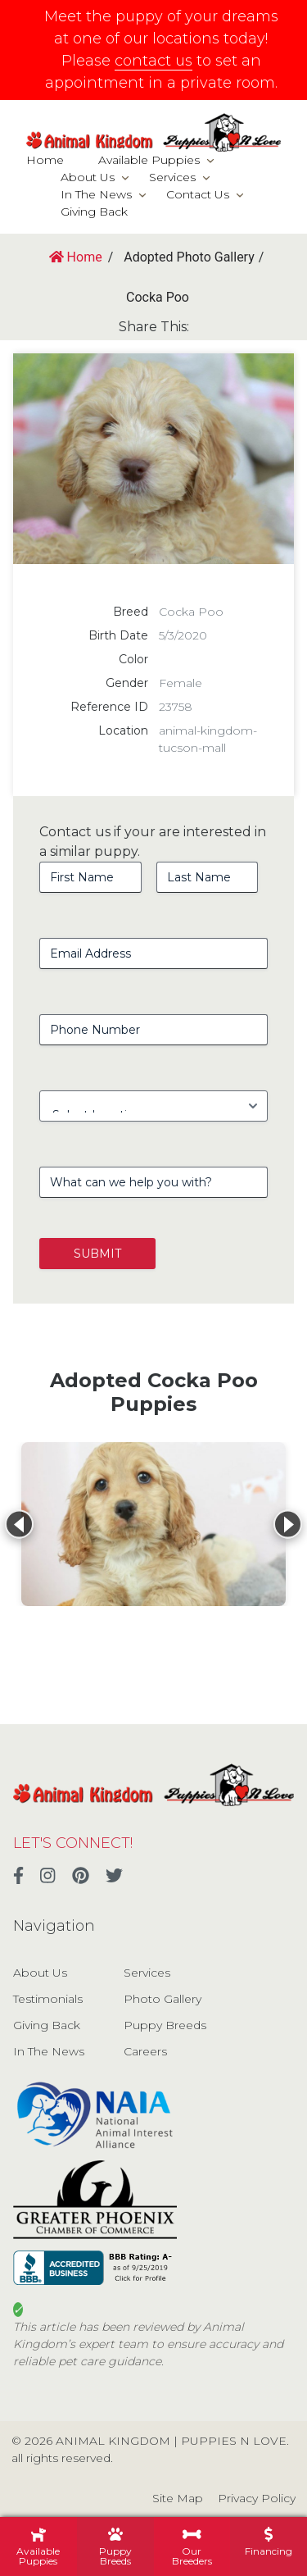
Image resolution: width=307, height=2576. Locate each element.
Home (45, 159)
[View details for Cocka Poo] (153, 1524)
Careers (145, 2051)
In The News (96, 194)
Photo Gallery (162, 1998)
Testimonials (48, 1998)
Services (172, 177)
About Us (88, 177)
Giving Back (94, 211)
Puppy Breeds (165, 2025)
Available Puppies (149, 159)
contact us (153, 61)
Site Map (177, 2498)
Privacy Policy (257, 2498)
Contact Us (197, 194)
